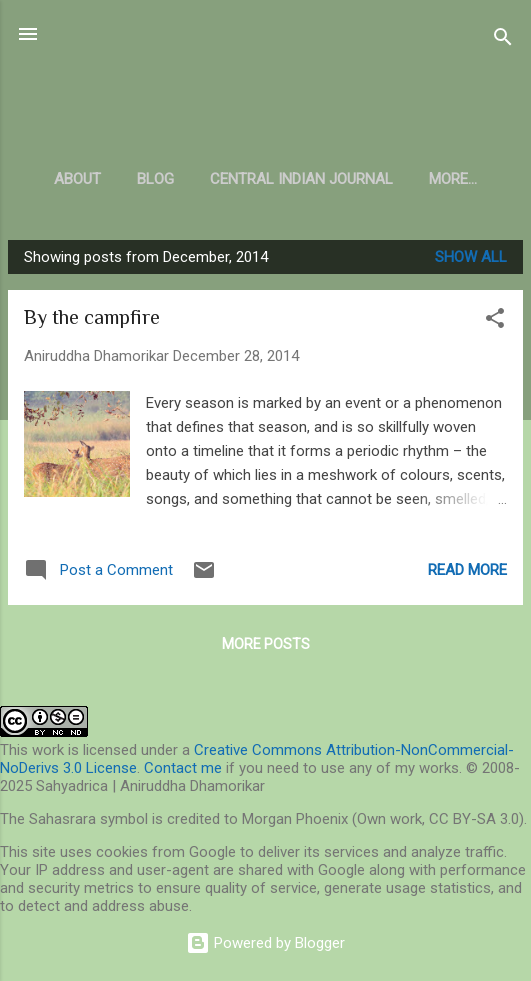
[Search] (503, 40)
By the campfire (92, 317)
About (77, 179)
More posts (266, 644)
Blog (155, 179)
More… (453, 179)
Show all (471, 257)
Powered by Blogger (265, 943)
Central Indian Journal (301, 179)
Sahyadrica (265, 83)
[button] (495, 321)
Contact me (183, 768)
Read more (467, 570)
